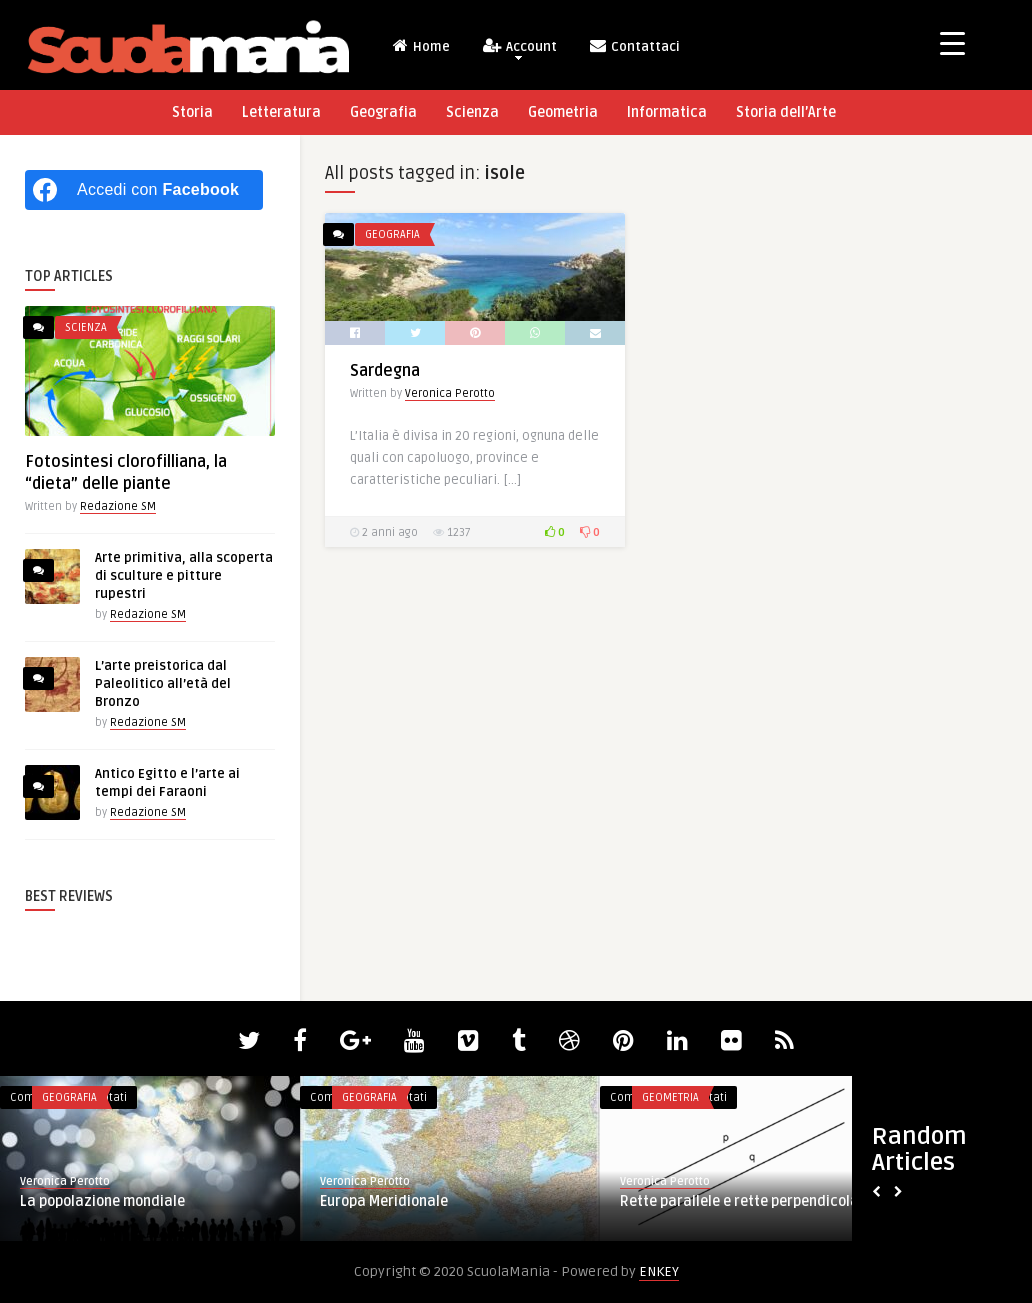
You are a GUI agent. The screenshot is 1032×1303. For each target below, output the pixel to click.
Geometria (563, 112)
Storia (192, 112)
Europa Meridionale (384, 1201)
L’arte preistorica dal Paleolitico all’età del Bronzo (163, 684)
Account (519, 48)
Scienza (472, 112)
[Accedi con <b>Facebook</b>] (144, 190)
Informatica (667, 112)
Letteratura (281, 112)
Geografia (383, 112)
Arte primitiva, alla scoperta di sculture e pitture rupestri (184, 576)
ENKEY (659, 1271)
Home (420, 46)
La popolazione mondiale (102, 1201)
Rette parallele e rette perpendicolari (744, 1201)
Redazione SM (118, 506)
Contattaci (634, 46)
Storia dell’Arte (786, 112)
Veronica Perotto (450, 393)
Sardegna (385, 371)
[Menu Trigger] (952, 42)
